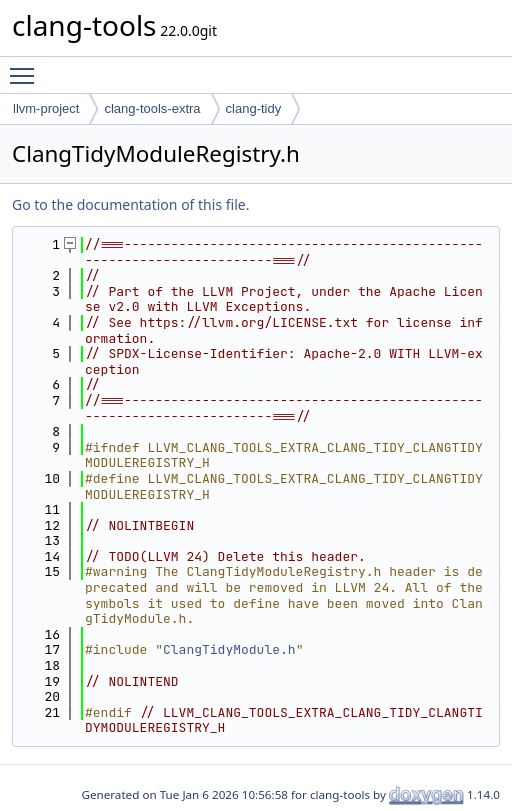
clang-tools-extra (152, 108)
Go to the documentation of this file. (130, 204)
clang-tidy (254, 108)
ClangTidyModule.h (229, 649)
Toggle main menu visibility (27, 67)
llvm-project (46, 108)
